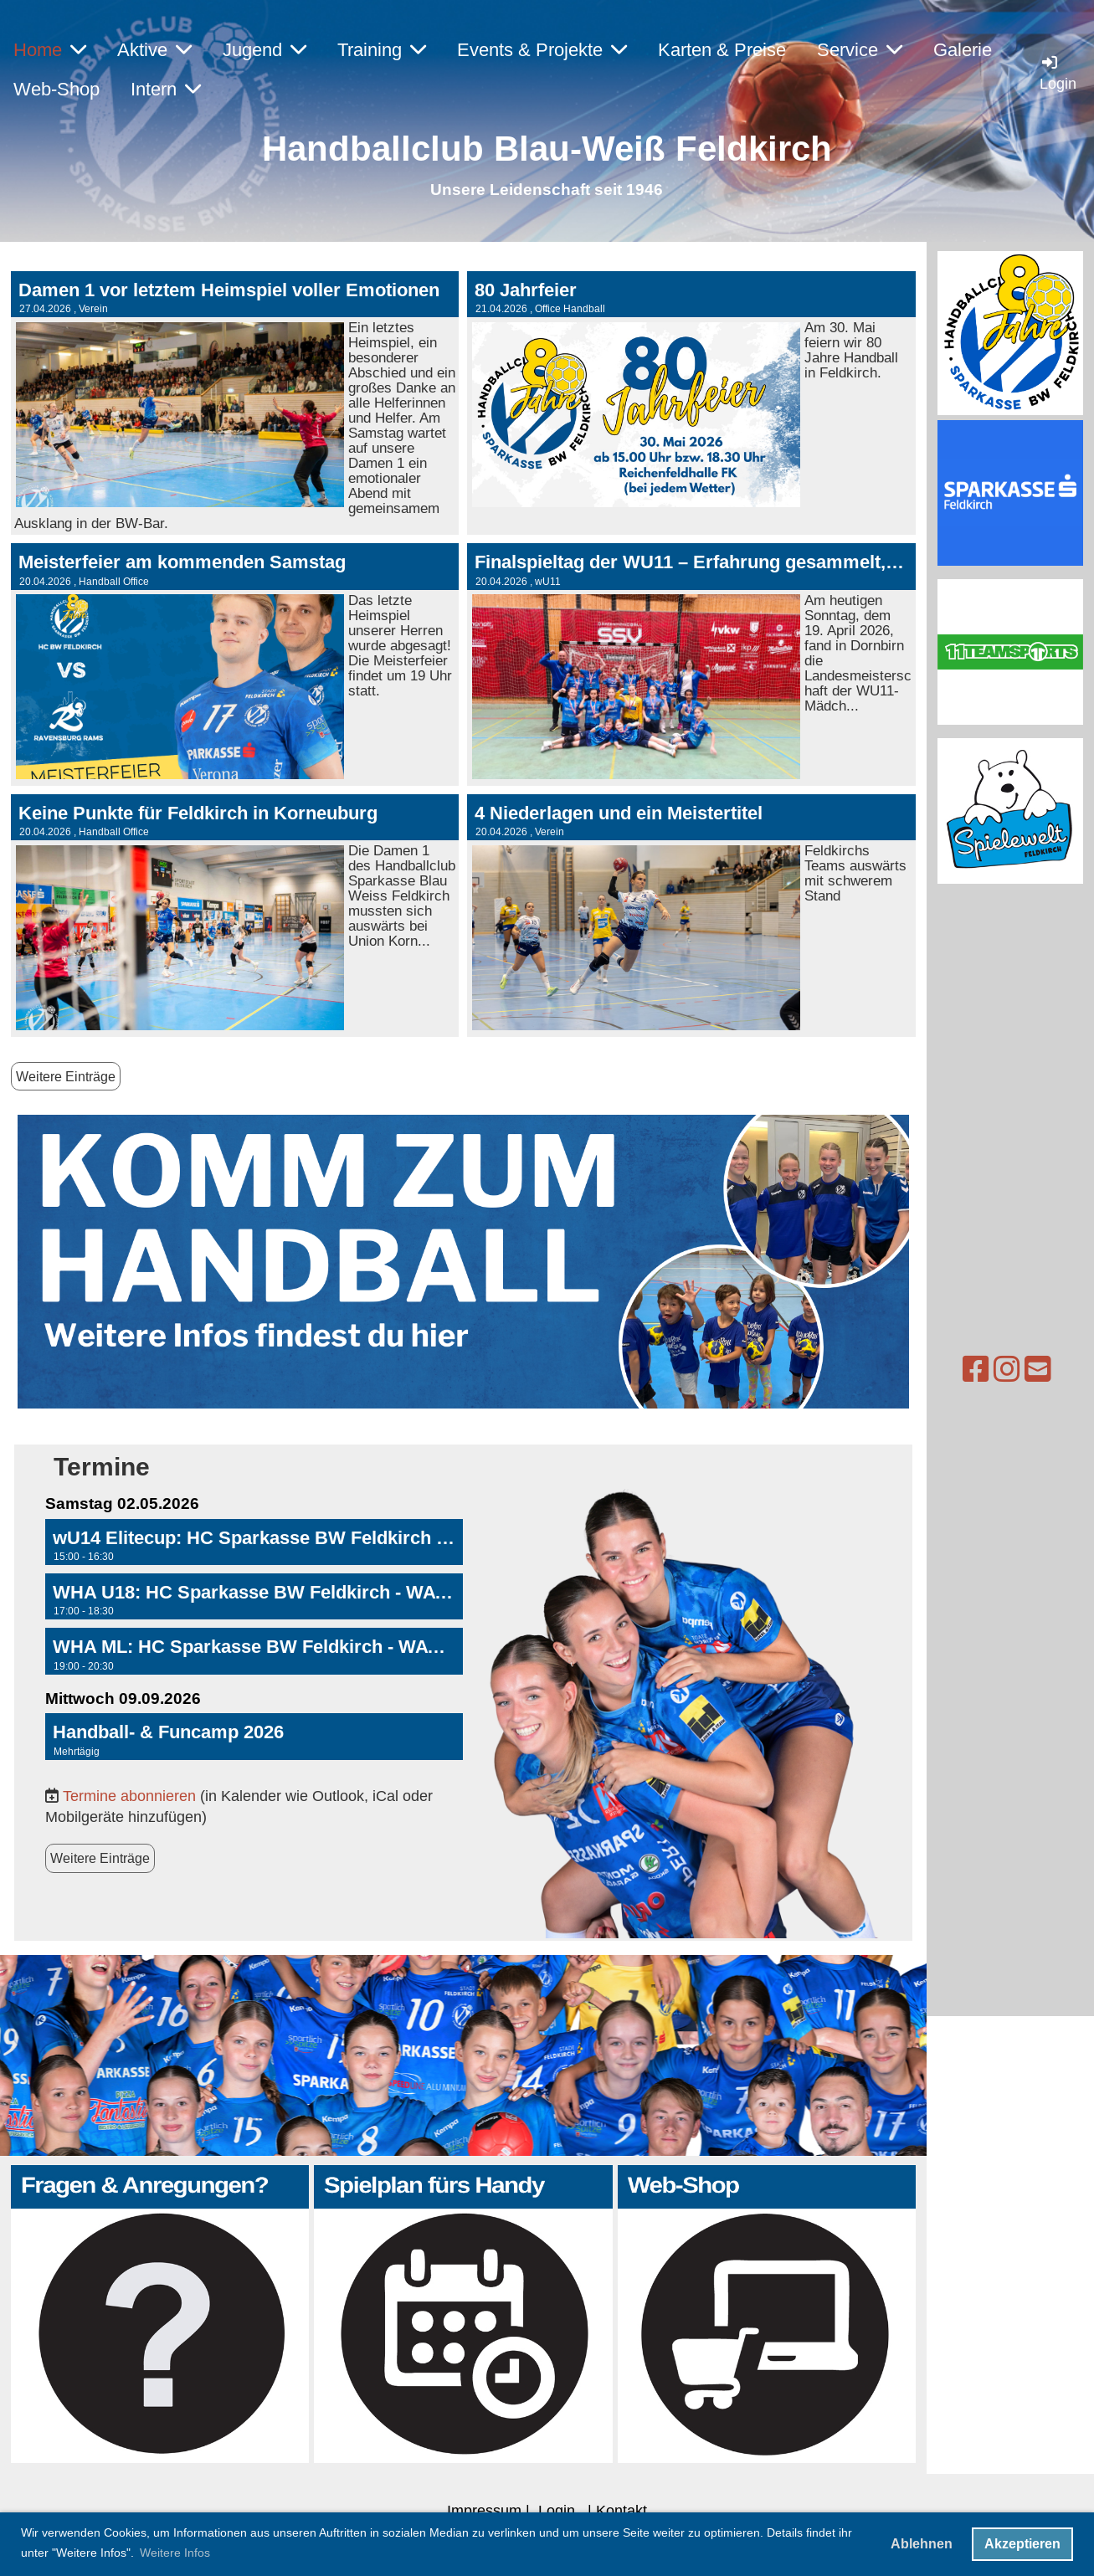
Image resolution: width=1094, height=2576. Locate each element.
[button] (254, 1542)
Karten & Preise (722, 49)
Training (381, 49)
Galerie (962, 49)
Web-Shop (56, 89)
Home (49, 49)
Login (556, 2510)
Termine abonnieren (129, 1795)
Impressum (484, 2510)
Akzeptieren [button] (1022, 2544)
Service (859, 49)
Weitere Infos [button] (175, 2552)
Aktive (154, 49)
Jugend (264, 49)
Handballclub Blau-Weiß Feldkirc (536, 148)
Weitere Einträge (66, 1076)
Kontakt (621, 2510)
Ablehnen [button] (922, 2544)
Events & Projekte (542, 49)
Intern (166, 89)
